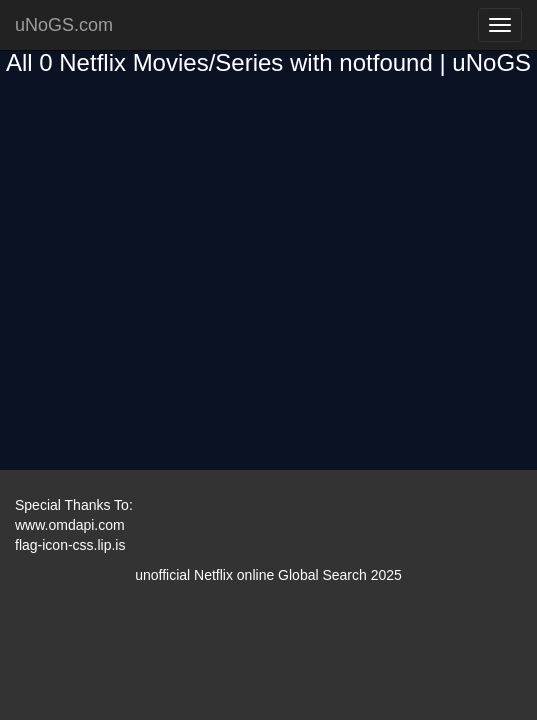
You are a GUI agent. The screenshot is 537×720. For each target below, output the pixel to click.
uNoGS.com (64, 25)
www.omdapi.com (70, 525)
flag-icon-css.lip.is (70, 545)
